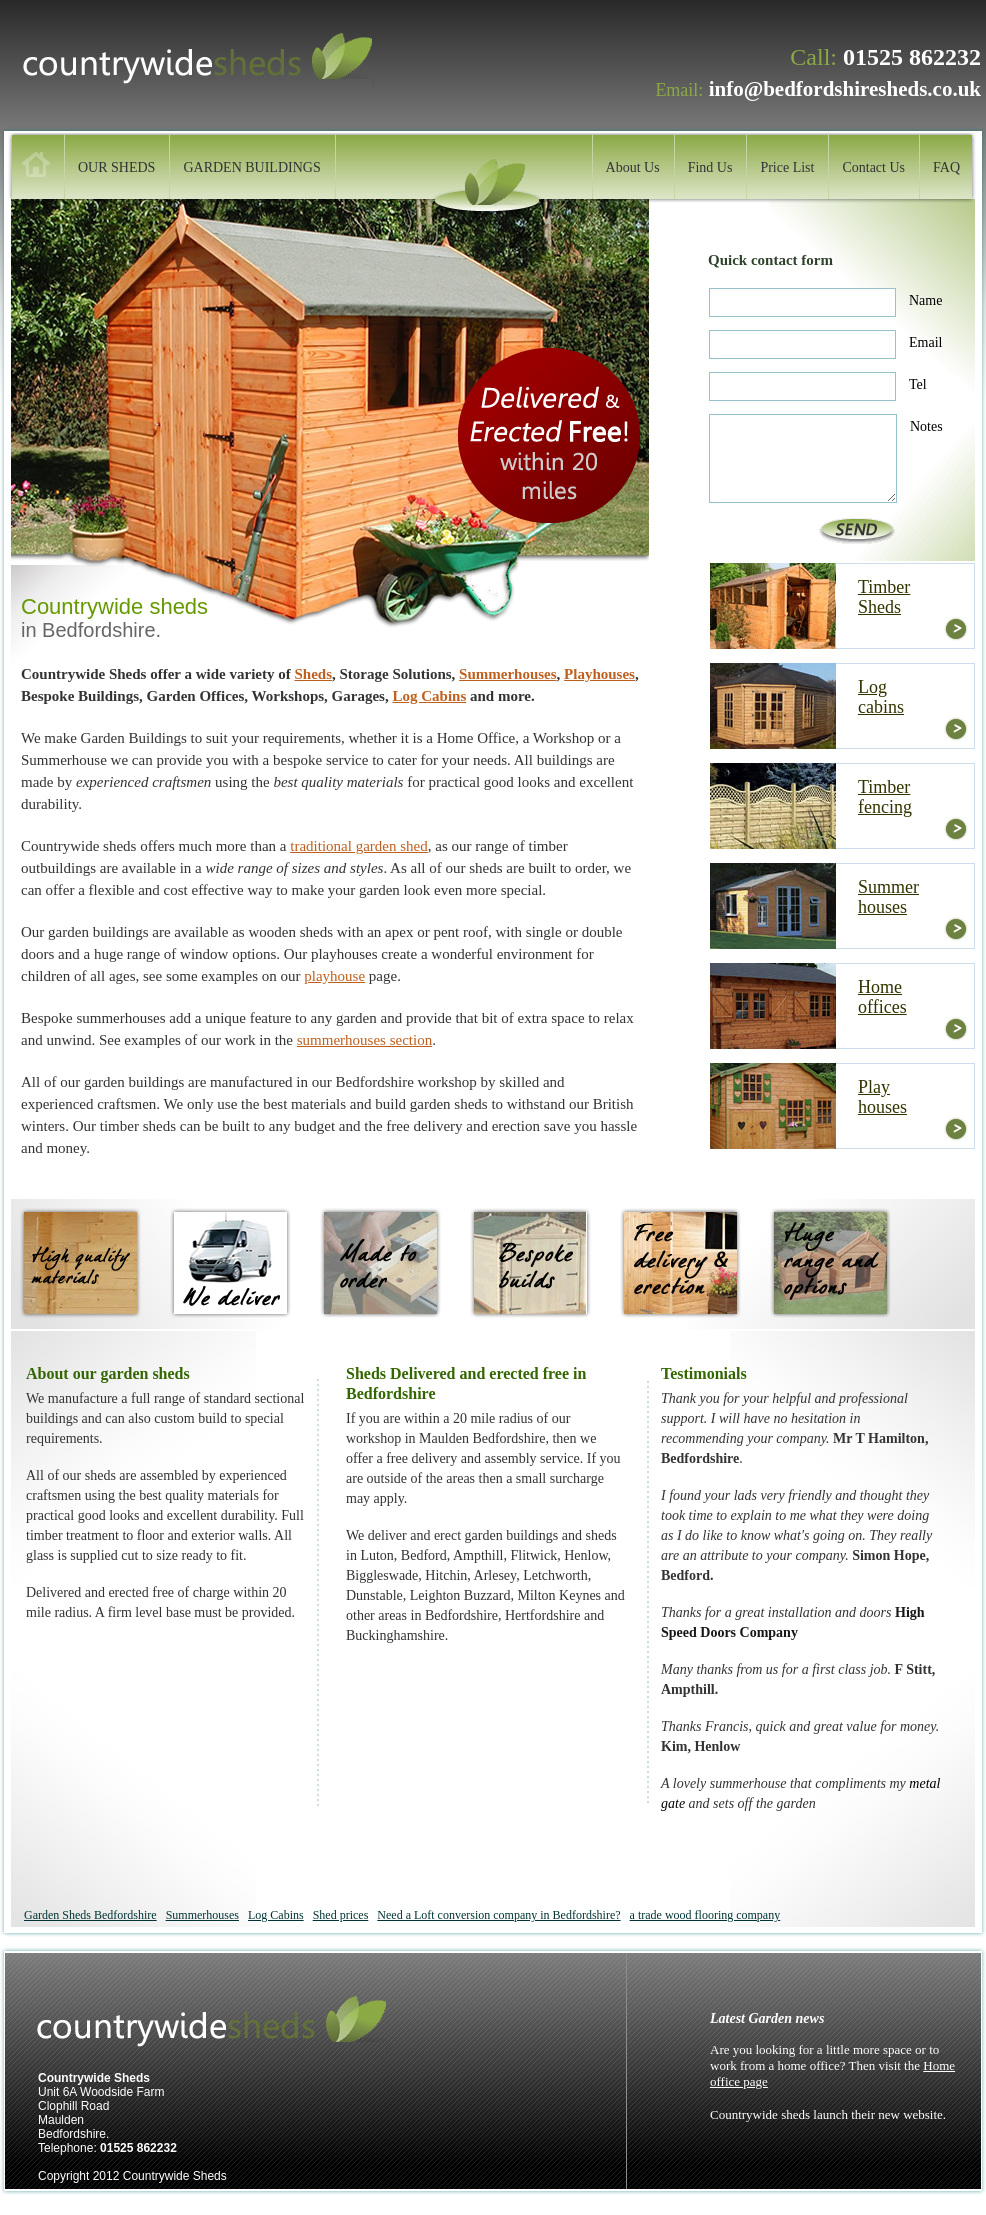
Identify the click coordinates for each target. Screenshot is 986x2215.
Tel (918, 384)
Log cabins (881, 697)
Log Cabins (429, 696)
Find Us (710, 167)
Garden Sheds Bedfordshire (90, 1915)
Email (925, 342)
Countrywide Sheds (175, 2176)
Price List (787, 167)
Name (925, 300)
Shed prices (341, 1915)
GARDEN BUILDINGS (251, 167)
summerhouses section (364, 1040)
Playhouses (599, 674)
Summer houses (888, 897)
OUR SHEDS (116, 167)
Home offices (882, 997)
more (956, 629)
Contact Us (873, 167)
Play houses (882, 1097)
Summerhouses (508, 674)
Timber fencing (885, 797)
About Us (633, 167)
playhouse (334, 976)
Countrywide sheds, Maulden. (230, 2025)
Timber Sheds (884, 597)
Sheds (313, 674)
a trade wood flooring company (705, 1915)
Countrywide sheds (216, 63)
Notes (926, 426)
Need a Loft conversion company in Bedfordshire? (498, 1915)
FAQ (946, 167)
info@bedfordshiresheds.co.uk (845, 89)
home (35, 164)
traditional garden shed (358, 846)
